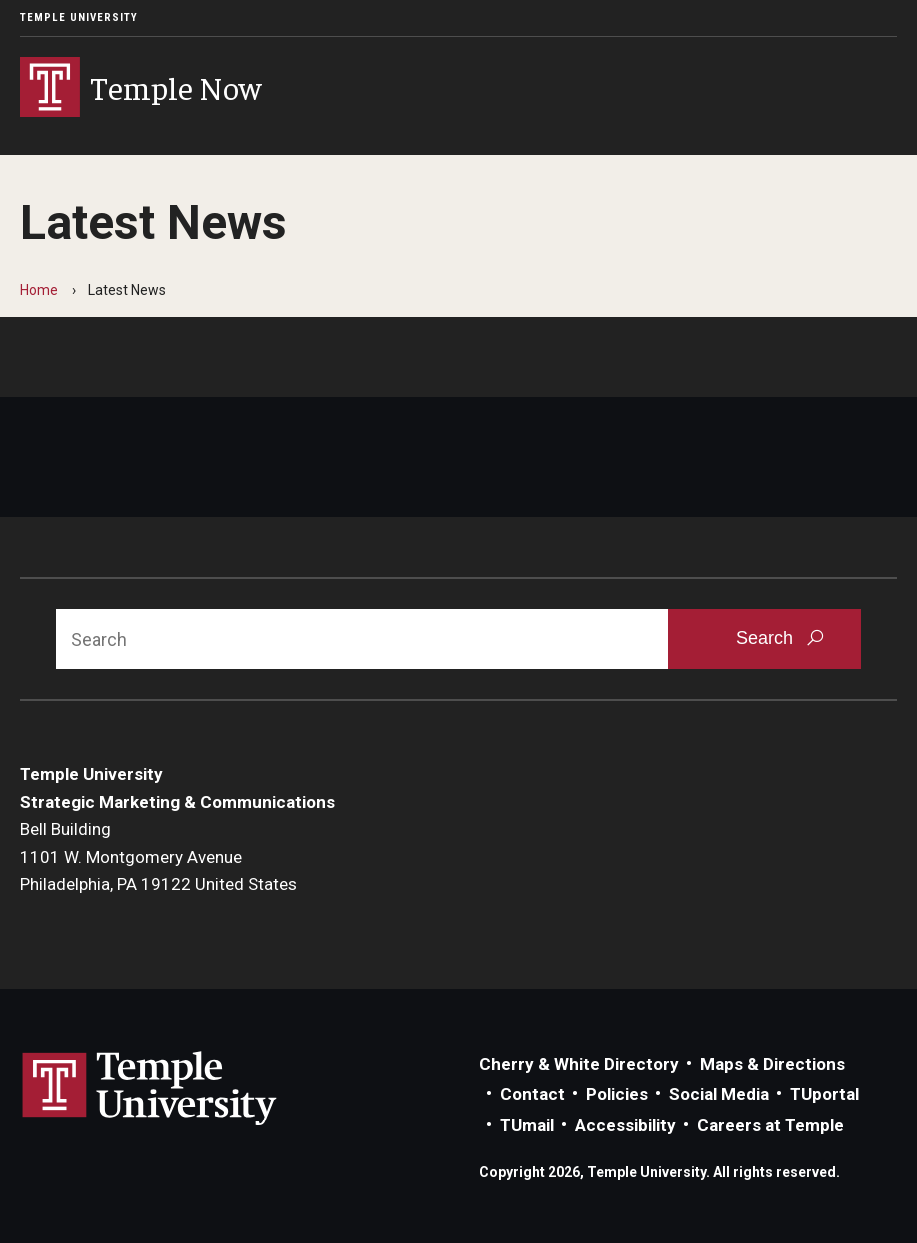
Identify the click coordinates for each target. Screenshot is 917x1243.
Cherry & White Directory (579, 1064)
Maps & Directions (772, 1064)
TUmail (527, 1125)
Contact (532, 1094)
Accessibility (625, 1125)
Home (39, 290)
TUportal (824, 1094)
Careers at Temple (770, 1125)
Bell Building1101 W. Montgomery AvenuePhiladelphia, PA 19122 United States (158, 856)
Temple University (79, 17)
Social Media (719, 1094)
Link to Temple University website (150, 1089)
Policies (617, 1094)
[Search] (362, 639)
